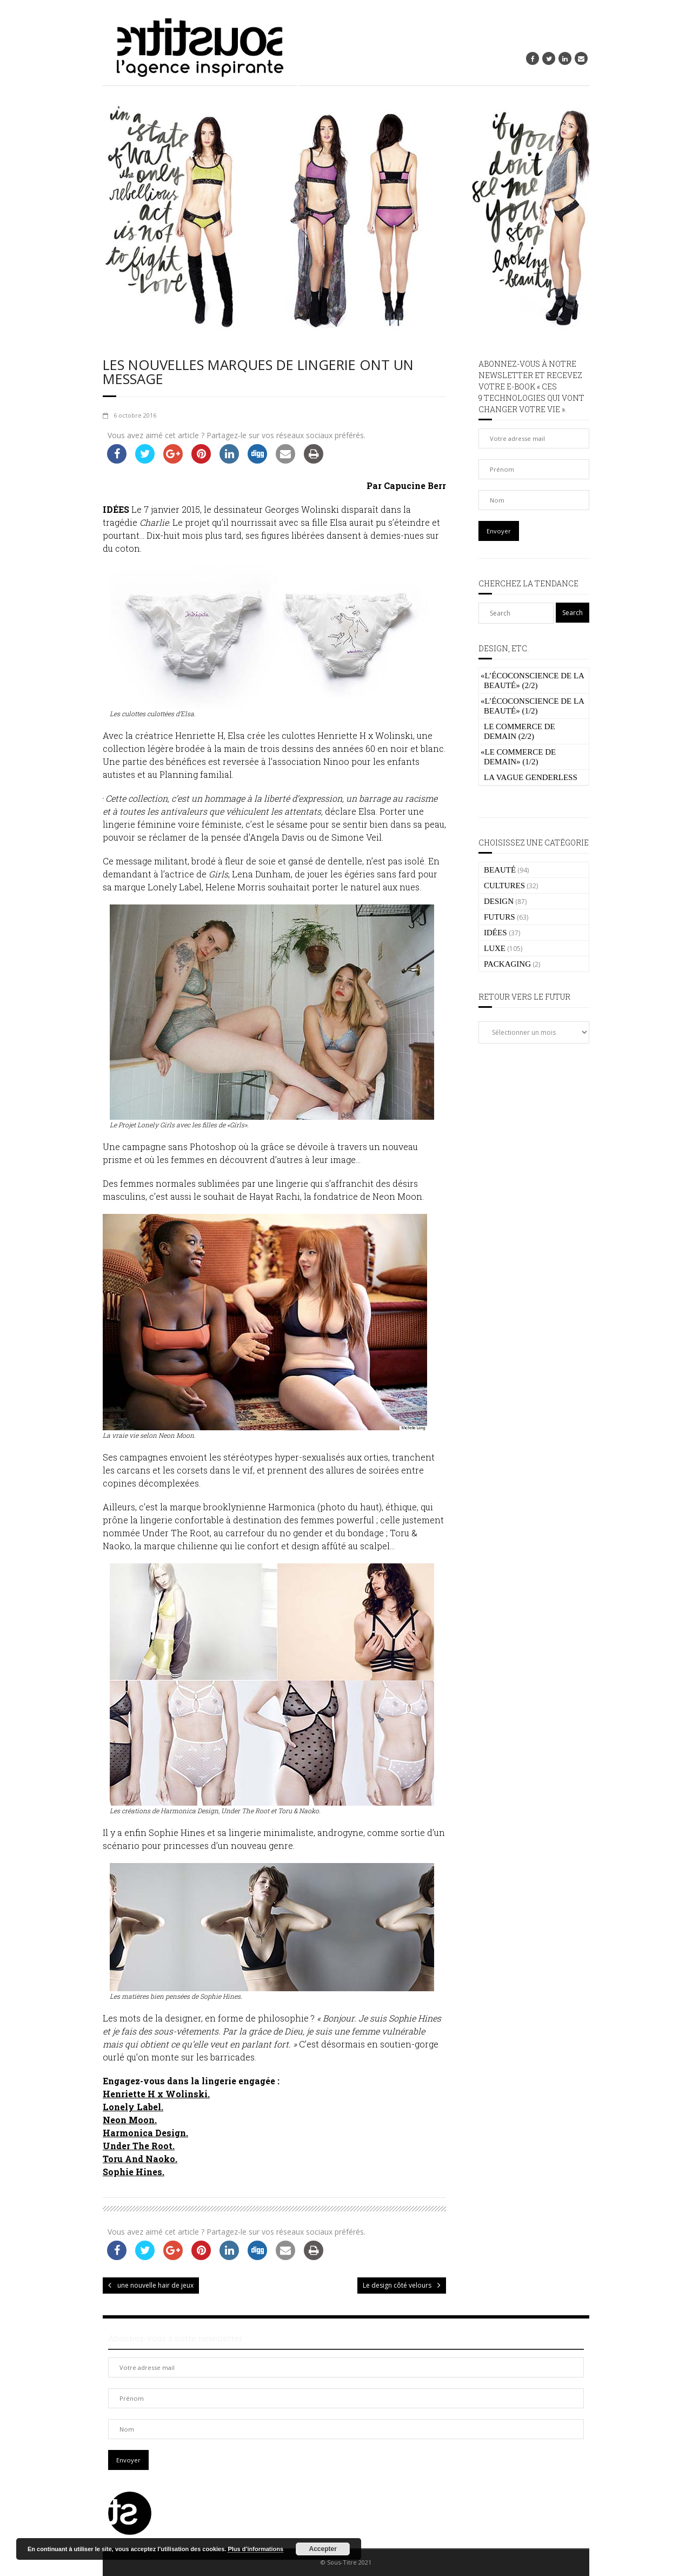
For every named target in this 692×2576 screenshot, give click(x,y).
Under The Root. (139, 2145)
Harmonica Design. (145, 2132)
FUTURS (499, 917)
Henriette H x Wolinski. (156, 2093)
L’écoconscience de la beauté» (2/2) (532, 680)
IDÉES (495, 932)
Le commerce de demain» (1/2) (518, 757)
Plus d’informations (255, 2549)
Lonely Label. (133, 2106)
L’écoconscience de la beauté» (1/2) (532, 706)
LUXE (494, 948)
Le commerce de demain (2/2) (519, 731)
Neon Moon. (130, 2119)
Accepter (323, 2549)
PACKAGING (507, 964)
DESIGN (499, 901)
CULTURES (504, 885)
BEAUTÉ (500, 870)
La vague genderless (530, 777)
